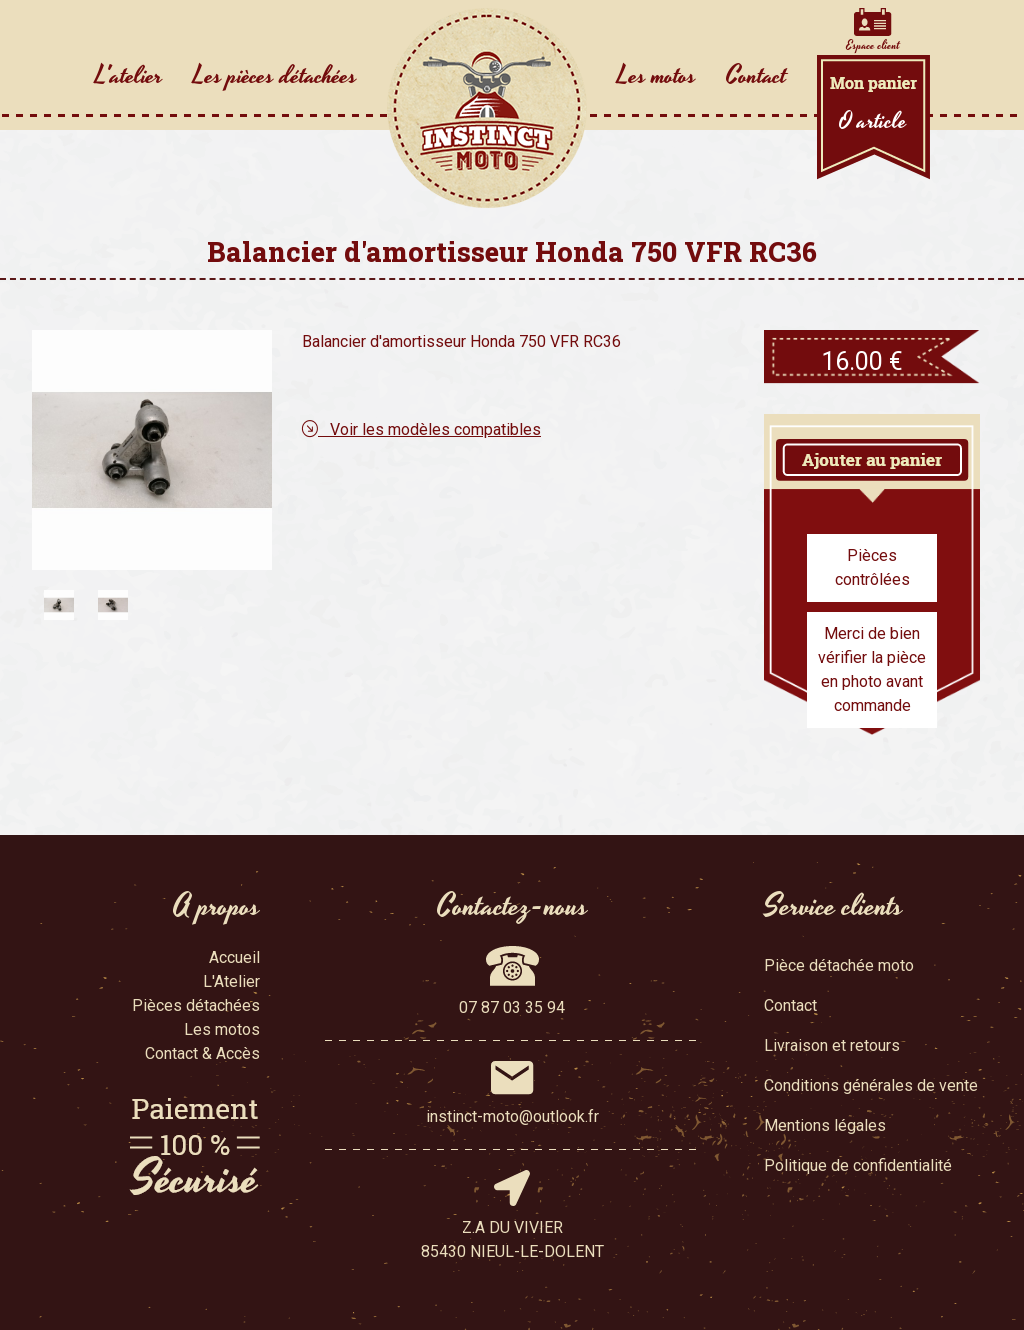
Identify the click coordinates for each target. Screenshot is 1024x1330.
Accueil (234, 957)
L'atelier (129, 76)
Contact (756, 76)
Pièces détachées (196, 1005)
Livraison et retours (832, 1045)
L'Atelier (231, 981)
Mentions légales (825, 1125)
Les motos (656, 76)
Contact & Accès (202, 1053)
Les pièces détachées (275, 76)
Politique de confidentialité (858, 1165)
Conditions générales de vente (871, 1085)
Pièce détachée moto (839, 965)
